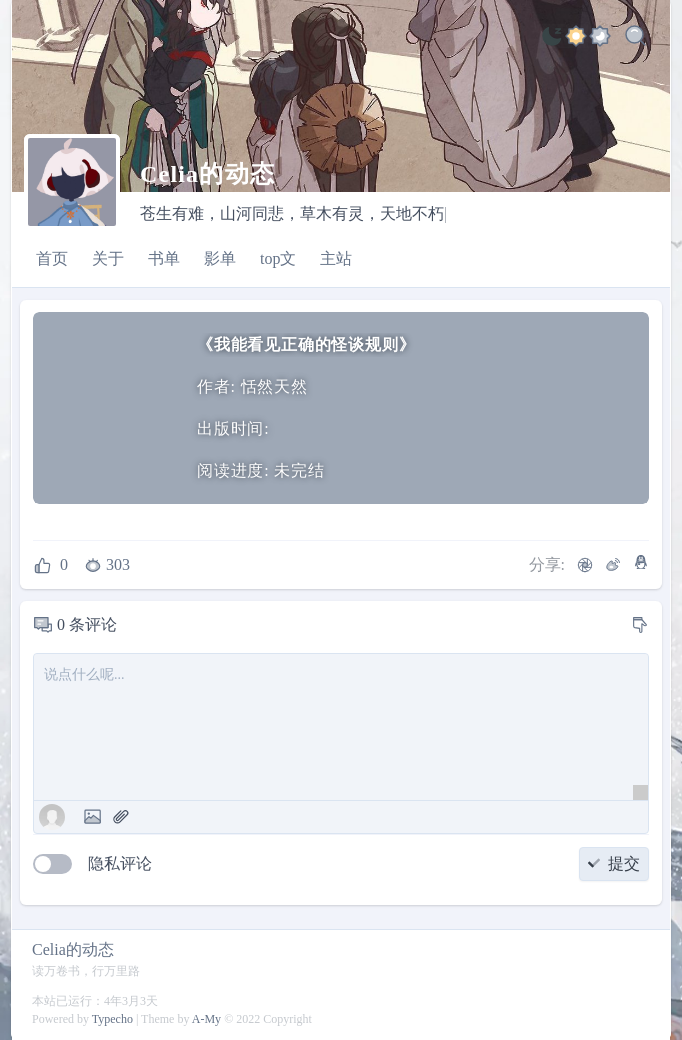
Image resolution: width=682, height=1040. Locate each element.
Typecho (112, 1019)
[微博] (613, 565)
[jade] (600, 39)
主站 (336, 258)
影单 (220, 258)
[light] (552, 39)
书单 (164, 258)
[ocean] (576, 39)
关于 (108, 258)
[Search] (636, 39)
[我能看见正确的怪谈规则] (109, 408)
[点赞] (50, 565)
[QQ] (641, 562)
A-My (206, 1019)
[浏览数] (109, 565)
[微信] (585, 565)
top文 (278, 258)
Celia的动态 (73, 949)
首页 (52, 258)
